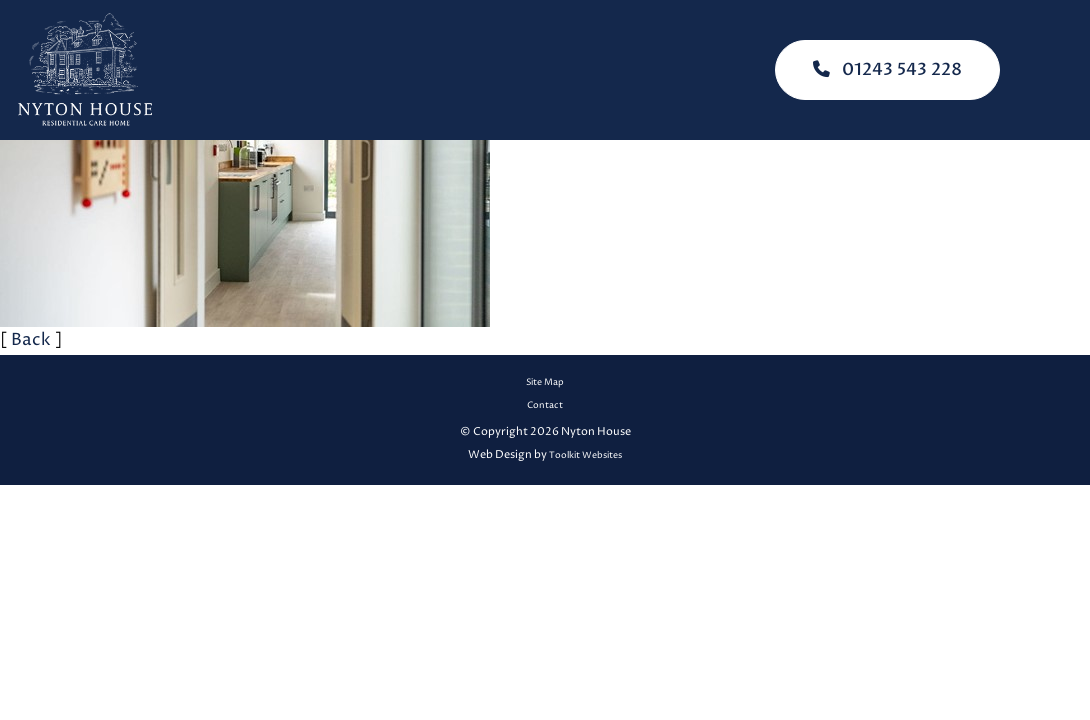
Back (31, 340)
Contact (545, 405)
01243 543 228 (887, 69)
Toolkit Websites (585, 455)
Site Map (545, 382)
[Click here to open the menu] (1060, 70)
